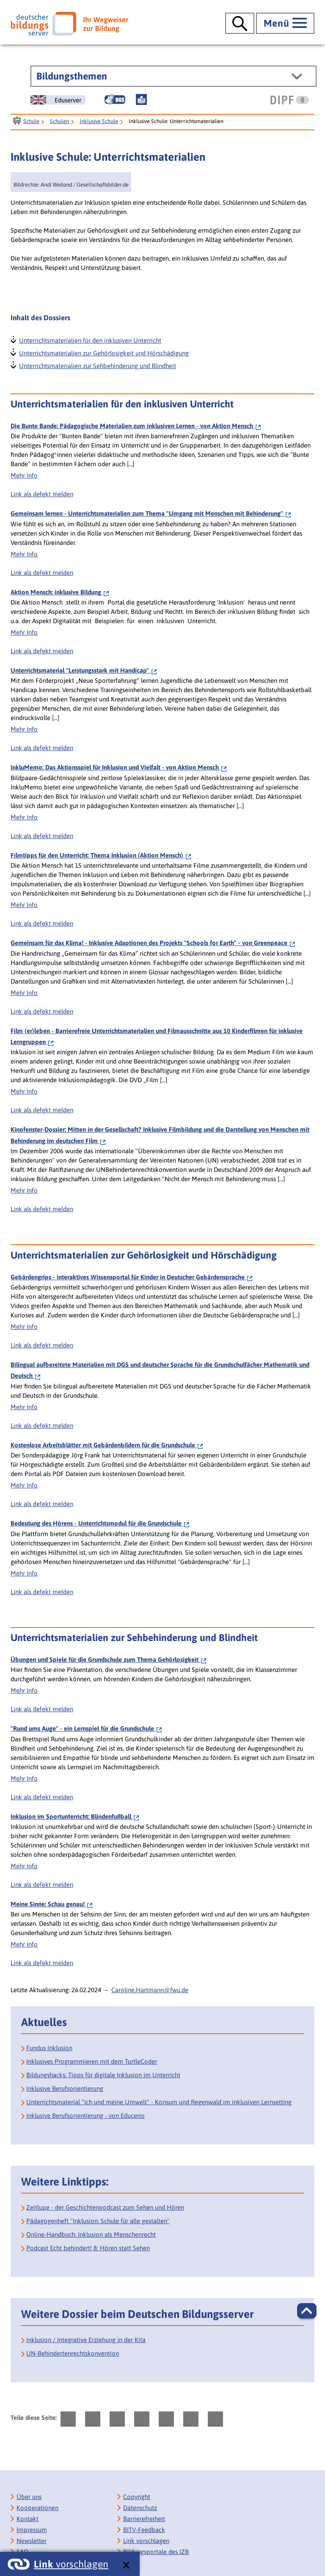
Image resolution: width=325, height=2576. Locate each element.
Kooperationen (37, 2507)
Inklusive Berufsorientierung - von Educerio (85, 2115)
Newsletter (32, 2540)
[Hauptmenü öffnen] (285, 23)
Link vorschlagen (146, 2540)
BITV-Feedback (144, 2529)
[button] (307, 2310)
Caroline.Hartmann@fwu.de (149, 1989)
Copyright (136, 2496)
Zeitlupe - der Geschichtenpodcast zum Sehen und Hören (105, 2207)
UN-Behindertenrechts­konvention (72, 2353)
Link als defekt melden (42, 494)
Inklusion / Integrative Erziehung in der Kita (86, 2339)
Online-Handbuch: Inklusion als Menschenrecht (91, 2234)
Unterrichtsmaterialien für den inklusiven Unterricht (89, 339)
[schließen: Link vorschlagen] (126, 2565)
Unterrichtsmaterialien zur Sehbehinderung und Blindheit (97, 364)
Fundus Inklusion (49, 2047)
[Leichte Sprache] (141, 99)
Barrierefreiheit (144, 2518)
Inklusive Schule (99, 121)
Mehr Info (24, 475)
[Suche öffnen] (239, 23)
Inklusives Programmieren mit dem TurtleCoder (91, 2061)
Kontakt (28, 2518)
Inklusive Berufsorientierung (64, 2088)
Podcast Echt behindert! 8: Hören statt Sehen (88, 2248)
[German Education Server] (57, 99)
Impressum (32, 2529)
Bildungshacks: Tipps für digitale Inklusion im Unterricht (103, 2074)
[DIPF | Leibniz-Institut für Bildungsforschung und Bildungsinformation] (289, 100)
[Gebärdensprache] (114, 99)
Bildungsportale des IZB (156, 2551)
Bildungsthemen (71, 76)
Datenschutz (140, 2507)
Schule (31, 121)
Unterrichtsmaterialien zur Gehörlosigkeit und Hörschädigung (103, 352)
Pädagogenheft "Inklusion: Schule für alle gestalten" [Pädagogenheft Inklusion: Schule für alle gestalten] (98, 2220)
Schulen (59, 121)
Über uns (29, 2496)
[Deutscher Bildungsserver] (69, 24)
